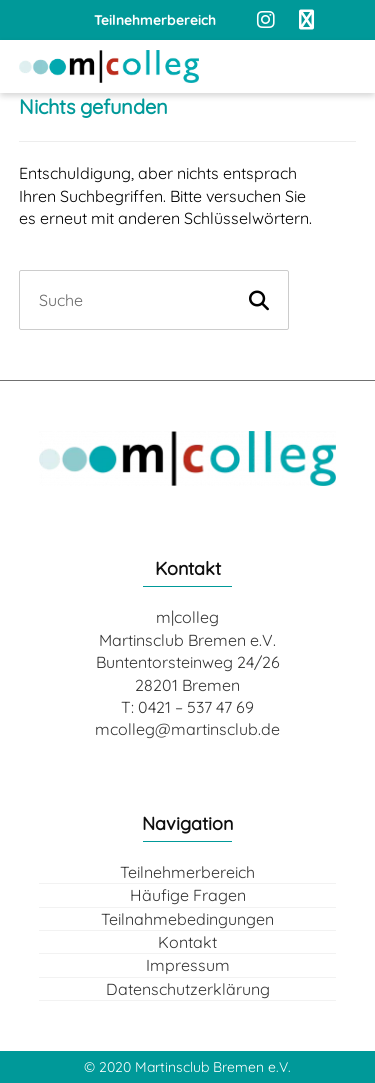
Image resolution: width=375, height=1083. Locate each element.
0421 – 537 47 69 (196, 707)
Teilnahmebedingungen (187, 919)
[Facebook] (306, 20)
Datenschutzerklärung (188, 989)
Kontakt (187, 942)
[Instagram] (266, 20)
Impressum (188, 965)
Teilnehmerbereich (187, 872)
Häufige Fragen (188, 895)
